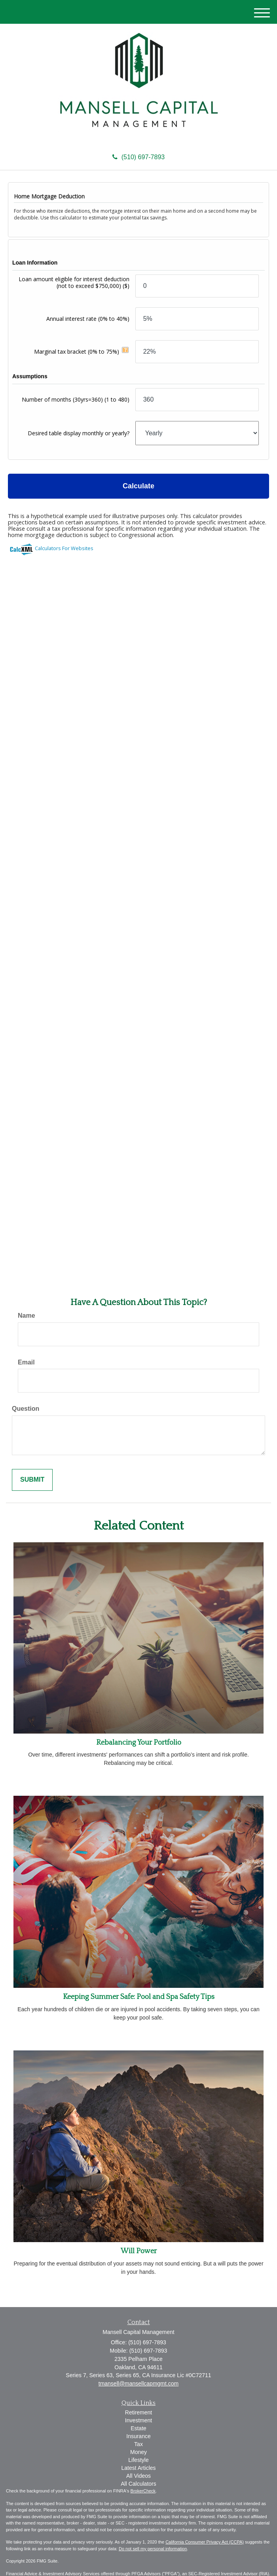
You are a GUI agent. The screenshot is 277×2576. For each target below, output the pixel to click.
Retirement (138, 2412)
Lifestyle (138, 2460)
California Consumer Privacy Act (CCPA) (204, 2542)
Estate (138, 2428)
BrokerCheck (143, 2490)
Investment (138, 2420)
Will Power (139, 2251)
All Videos (138, 2476)
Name (26, 1315)
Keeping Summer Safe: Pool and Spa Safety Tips (138, 1997)
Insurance (138, 2436)
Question (25, 1408)
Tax (138, 2444)
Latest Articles (138, 2468)
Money (138, 2452)
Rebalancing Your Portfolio (138, 1743)
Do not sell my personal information (153, 2548)
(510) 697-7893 (138, 157)
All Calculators (138, 2484)
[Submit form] (32, 1480)
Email (26, 1362)
